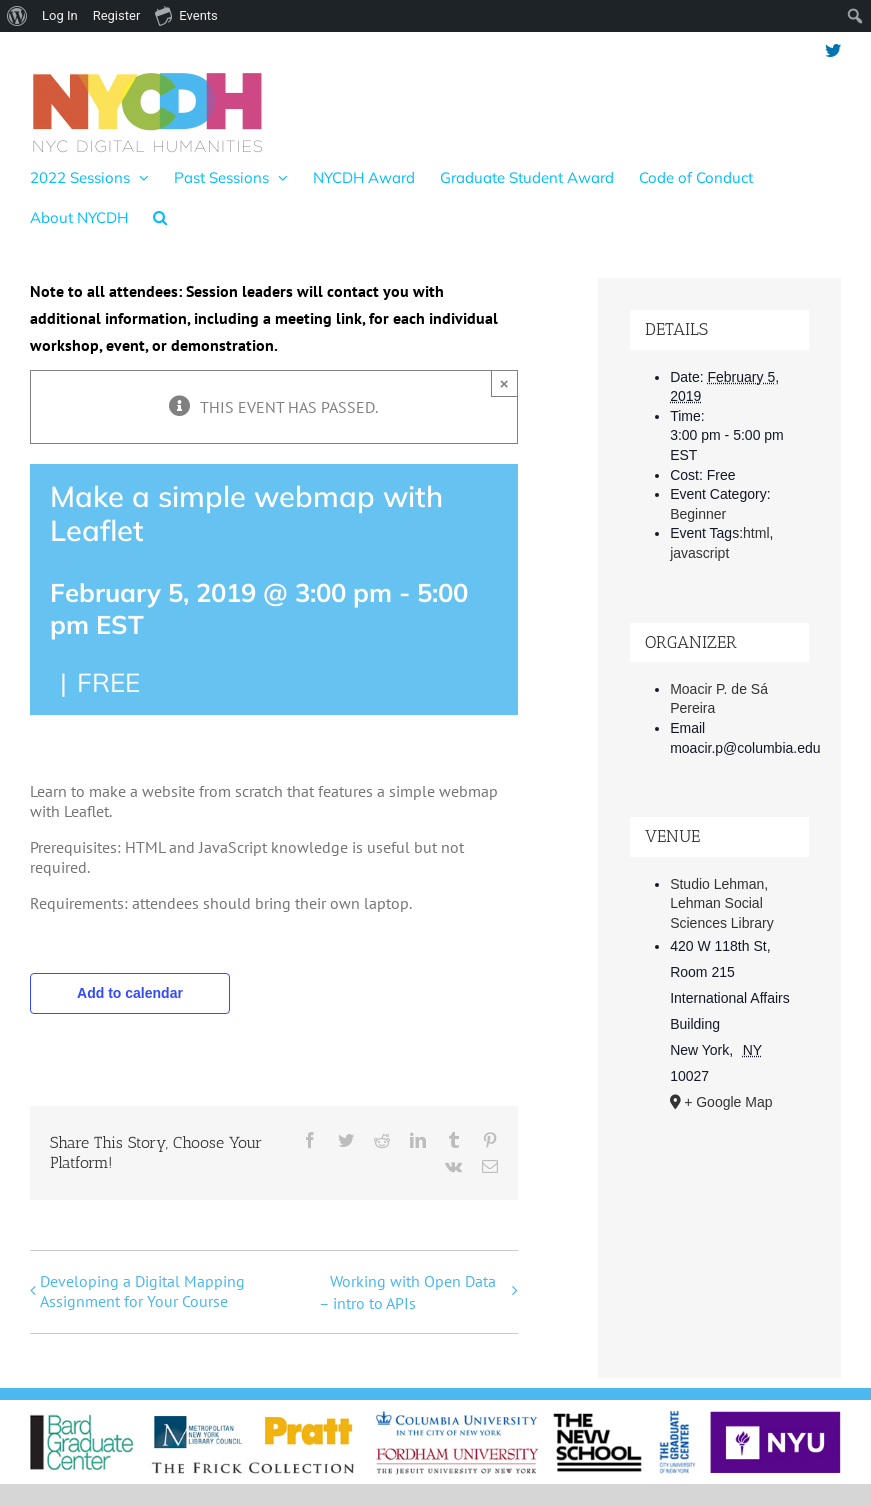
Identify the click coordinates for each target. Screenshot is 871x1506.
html (756, 533)
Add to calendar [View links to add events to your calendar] (130, 993)
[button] (160, 217)
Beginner (698, 514)
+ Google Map (728, 1102)
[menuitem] (17, 16)
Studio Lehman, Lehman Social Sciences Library (722, 903)
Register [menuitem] (117, 15)
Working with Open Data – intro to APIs (407, 1292)
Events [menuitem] (186, 15)
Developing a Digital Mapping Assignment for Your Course (142, 1291)
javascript (699, 553)
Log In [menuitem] (60, 15)
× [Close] (504, 383)
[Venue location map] (719, 1234)
